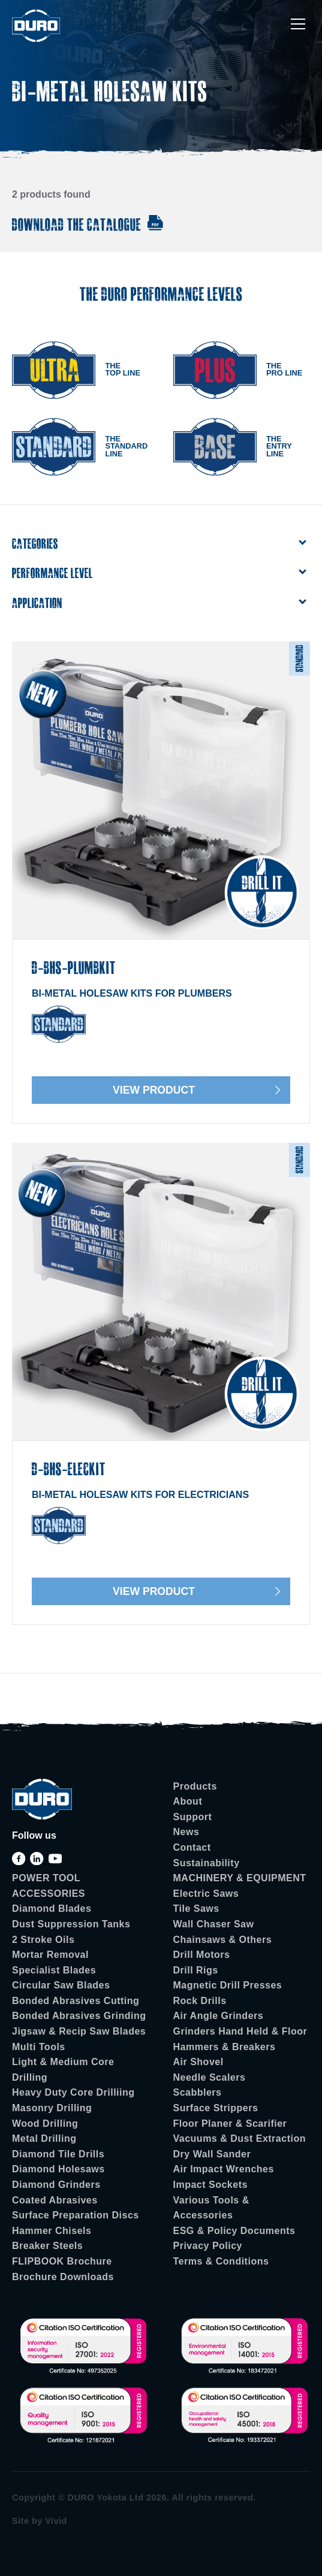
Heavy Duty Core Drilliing (73, 2092)
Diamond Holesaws (58, 2169)
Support (192, 1817)
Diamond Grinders (56, 2185)
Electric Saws (206, 1893)
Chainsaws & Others (222, 1940)
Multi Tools (38, 2047)
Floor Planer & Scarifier (230, 2123)
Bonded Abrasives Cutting (75, 2001)
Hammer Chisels (51, 2231)
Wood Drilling (45, 2123)
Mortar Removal (50, 1955)
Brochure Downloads (63, 2277)
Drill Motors (201, 1955)
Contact (192, 1847)
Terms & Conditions (221, 2261)
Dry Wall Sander (212, 2154)
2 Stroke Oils (43, 1940)
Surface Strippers (215, 2108)
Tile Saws (196, 1908)
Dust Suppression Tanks (71, 1924)
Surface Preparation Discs (75, 2215)
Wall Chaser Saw (213, 1924)
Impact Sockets (210, 2185)
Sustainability (206, 1863)
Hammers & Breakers (224, 2047)
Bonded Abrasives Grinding (79, 2016)
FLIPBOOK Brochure (62, 2261)
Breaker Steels (47, 2246)
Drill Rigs (195, 1970)
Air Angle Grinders (218, 2016)
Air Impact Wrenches (223, 2169)
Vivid (56, 2521)
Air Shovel (198, 2062)
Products (195, 1786)
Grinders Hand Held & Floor (240, 2031)
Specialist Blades (54, 1970)
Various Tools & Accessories (211, 2208)
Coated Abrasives (55, 2200)
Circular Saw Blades (61, 1985)
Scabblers (197, 2092)
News (186, 1832)
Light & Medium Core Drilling (63, 2069)
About (188, 1801)
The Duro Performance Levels (161, 293)
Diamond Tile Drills (58, 2154)
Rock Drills (200, 2001)
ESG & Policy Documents (234, 2231)
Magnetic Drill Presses (227, 1985)
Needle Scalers (209, 2077)
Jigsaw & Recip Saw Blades (79, 2031)
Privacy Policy (208, 2246)
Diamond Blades (51, 1908)
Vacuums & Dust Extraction (239, 2138)
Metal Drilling (44, 2138)
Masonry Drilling (52, 2108)
